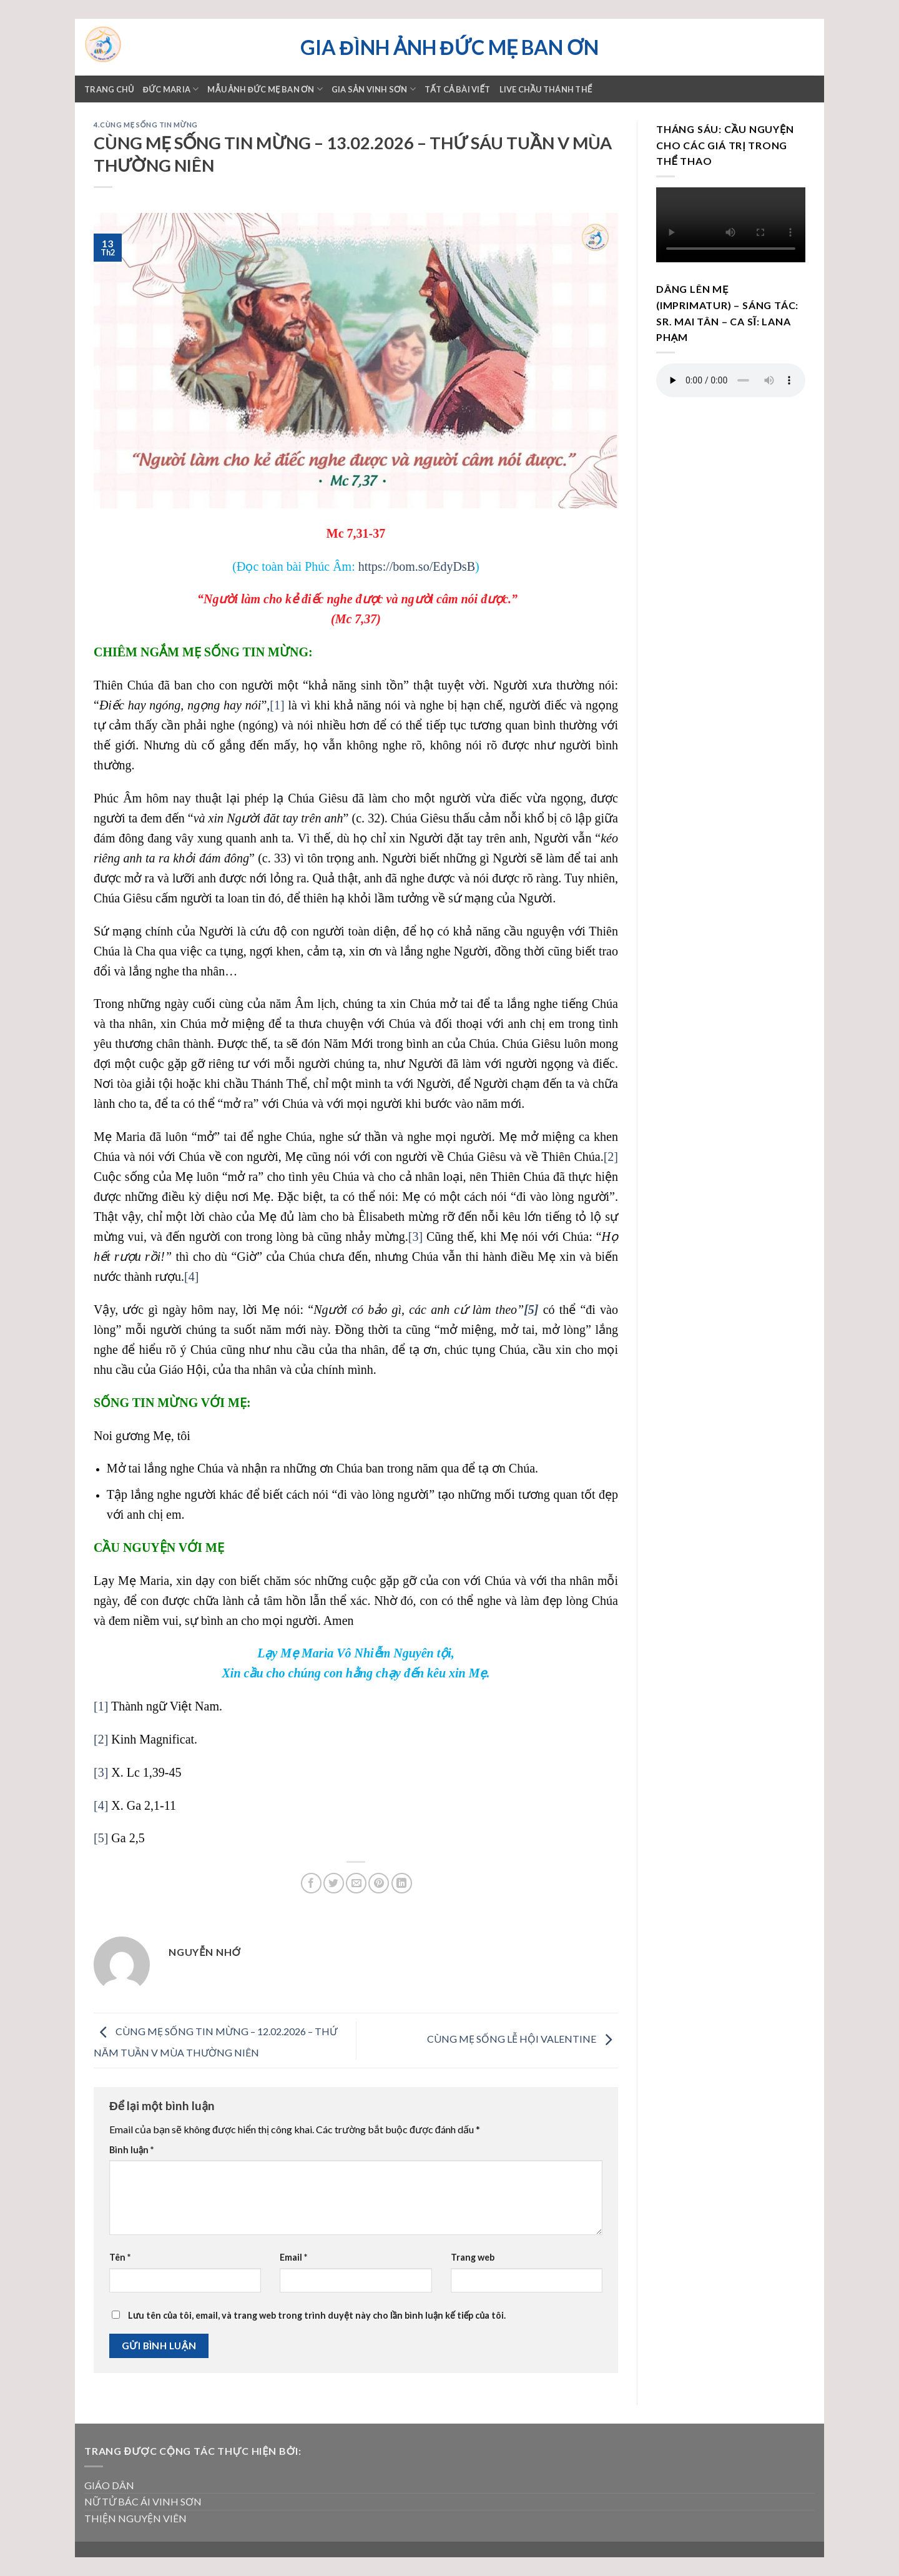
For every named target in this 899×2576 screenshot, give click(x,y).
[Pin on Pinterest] (378, 1883)
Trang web (472, 2257)
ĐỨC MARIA (171, 89)
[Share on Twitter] (333, 1883)
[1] (277, 705)
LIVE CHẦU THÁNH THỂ (545, 89)
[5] (101, 1838)
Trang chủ (109, 89)
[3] (415, 1236)
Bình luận (131, 2149)
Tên (119, 2257)
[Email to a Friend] (356, 1883)
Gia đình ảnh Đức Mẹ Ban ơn (449, 47)
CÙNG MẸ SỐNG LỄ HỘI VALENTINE (522, 2039)
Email (293, 2257)
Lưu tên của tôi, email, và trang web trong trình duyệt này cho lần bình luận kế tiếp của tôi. (317, 2315)
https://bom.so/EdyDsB (416, 566)
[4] (191, 1276)
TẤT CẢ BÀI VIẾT (458, 89)
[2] (611, 1156)
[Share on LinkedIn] (401, 1883)
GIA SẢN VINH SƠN (374, 89)
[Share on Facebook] (311, 1883)
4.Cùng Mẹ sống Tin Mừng (146, 125)
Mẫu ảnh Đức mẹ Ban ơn (264, 89)
